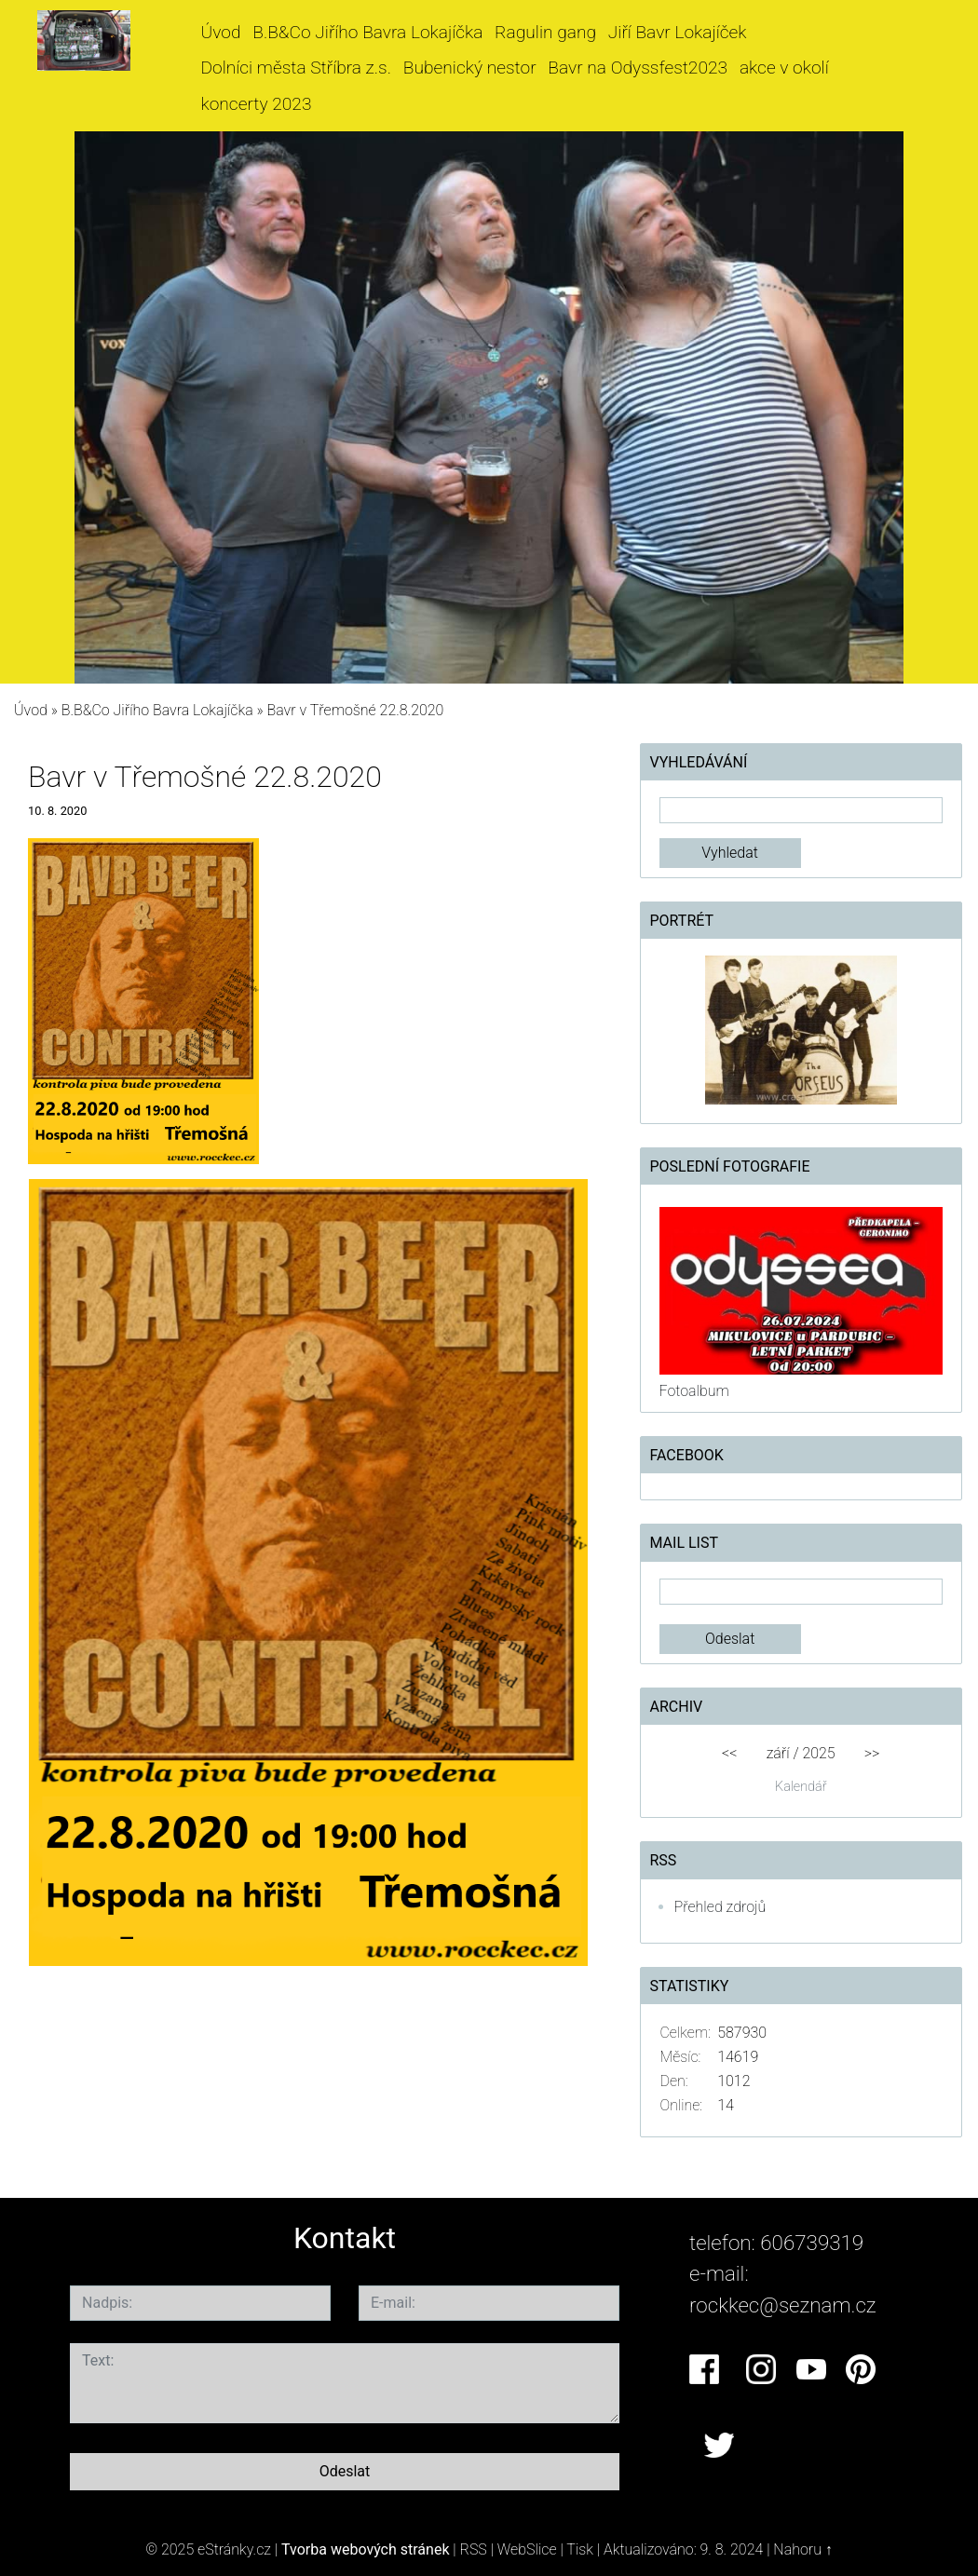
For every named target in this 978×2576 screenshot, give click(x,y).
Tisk (579, 2549)
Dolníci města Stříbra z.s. (296, 67)
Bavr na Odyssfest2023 (637, 67)
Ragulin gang (545, 32)
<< (729, 1753)
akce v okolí (784, 67)
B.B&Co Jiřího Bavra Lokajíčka (367, 32)
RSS (473, 2549)
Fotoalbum (694, 1391)
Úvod (221, 32)
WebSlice (527, 2549)
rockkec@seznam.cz (782, 2305)
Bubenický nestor (470, 67)
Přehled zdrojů (720, 1907)
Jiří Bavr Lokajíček (677, 32)
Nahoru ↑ (802, 2549)
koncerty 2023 (256, 104)
